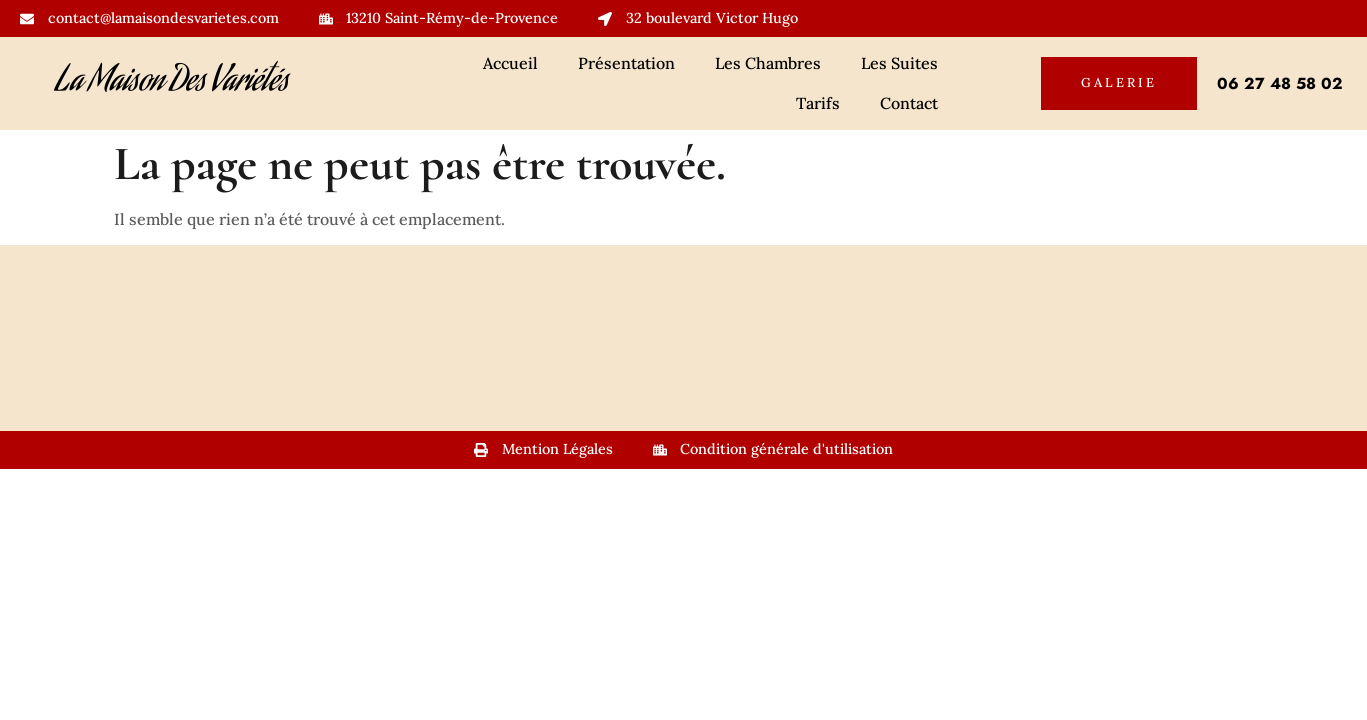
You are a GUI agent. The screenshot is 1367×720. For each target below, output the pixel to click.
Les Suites (899, 63)
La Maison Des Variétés (172, 83)
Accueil (510, 63)
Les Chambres (768, 63)
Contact (909, 103)
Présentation (626, 63)
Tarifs (818, 103)
